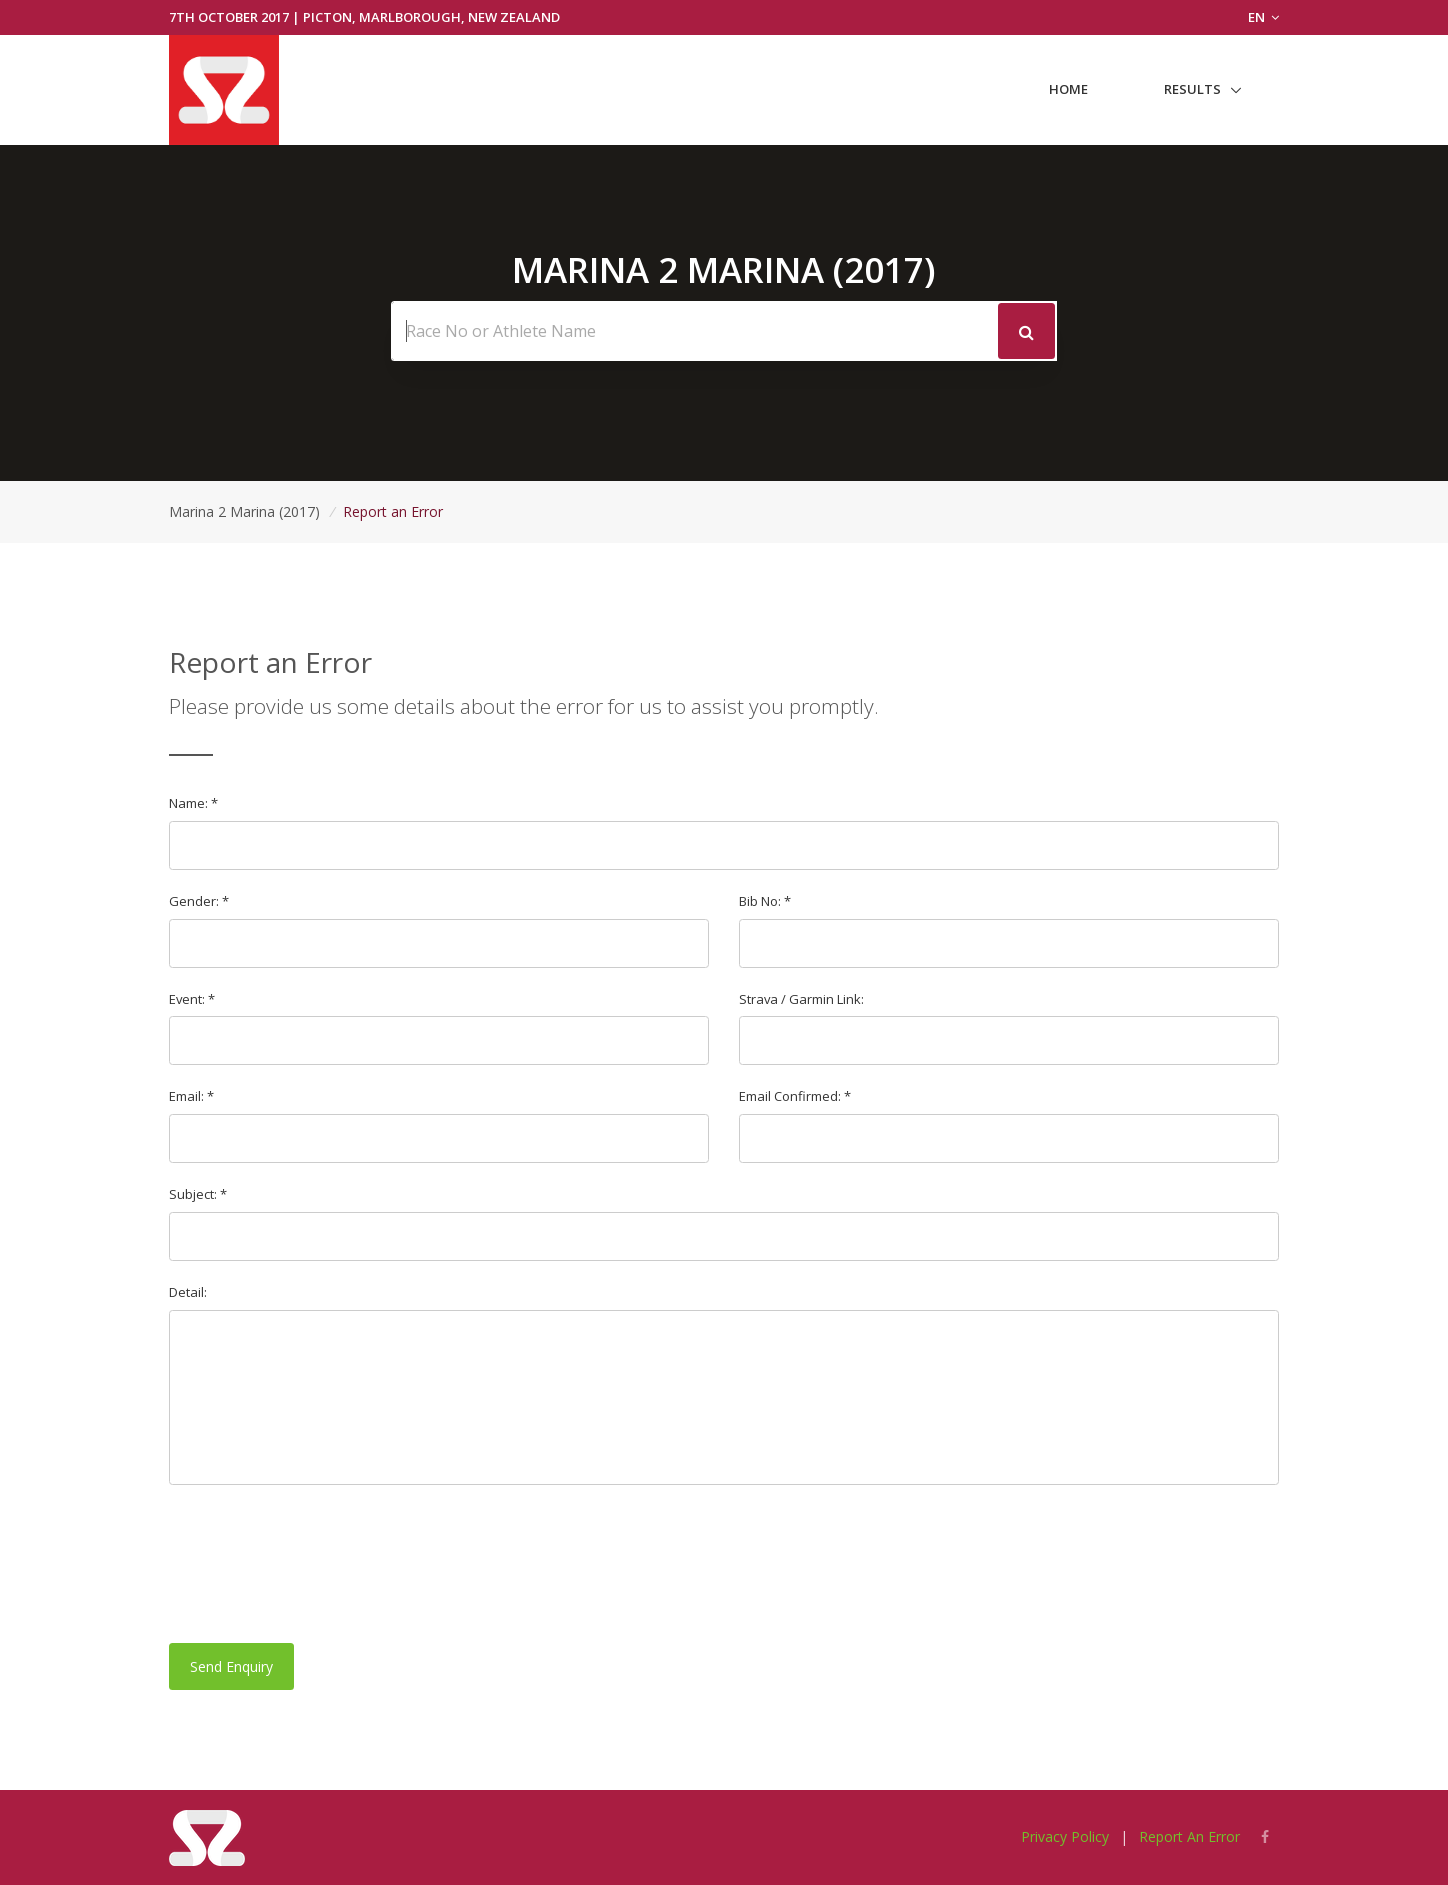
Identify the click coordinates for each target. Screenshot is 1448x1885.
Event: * (192, 999)
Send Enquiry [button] (231, 1666)
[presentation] (321, 1564)
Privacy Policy (1065, 1836)
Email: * (191, 1096)
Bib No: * (765, 901)
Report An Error (1189, 1836)
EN (1263, 17)
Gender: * (199, 901)
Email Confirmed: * (795, 1096)
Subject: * (198, 1194)
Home (1068, 89)
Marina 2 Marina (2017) (244, 511)
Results (1192, 89)
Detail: (188, 1292)
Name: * (193, 803)
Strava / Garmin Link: (801, 999)
